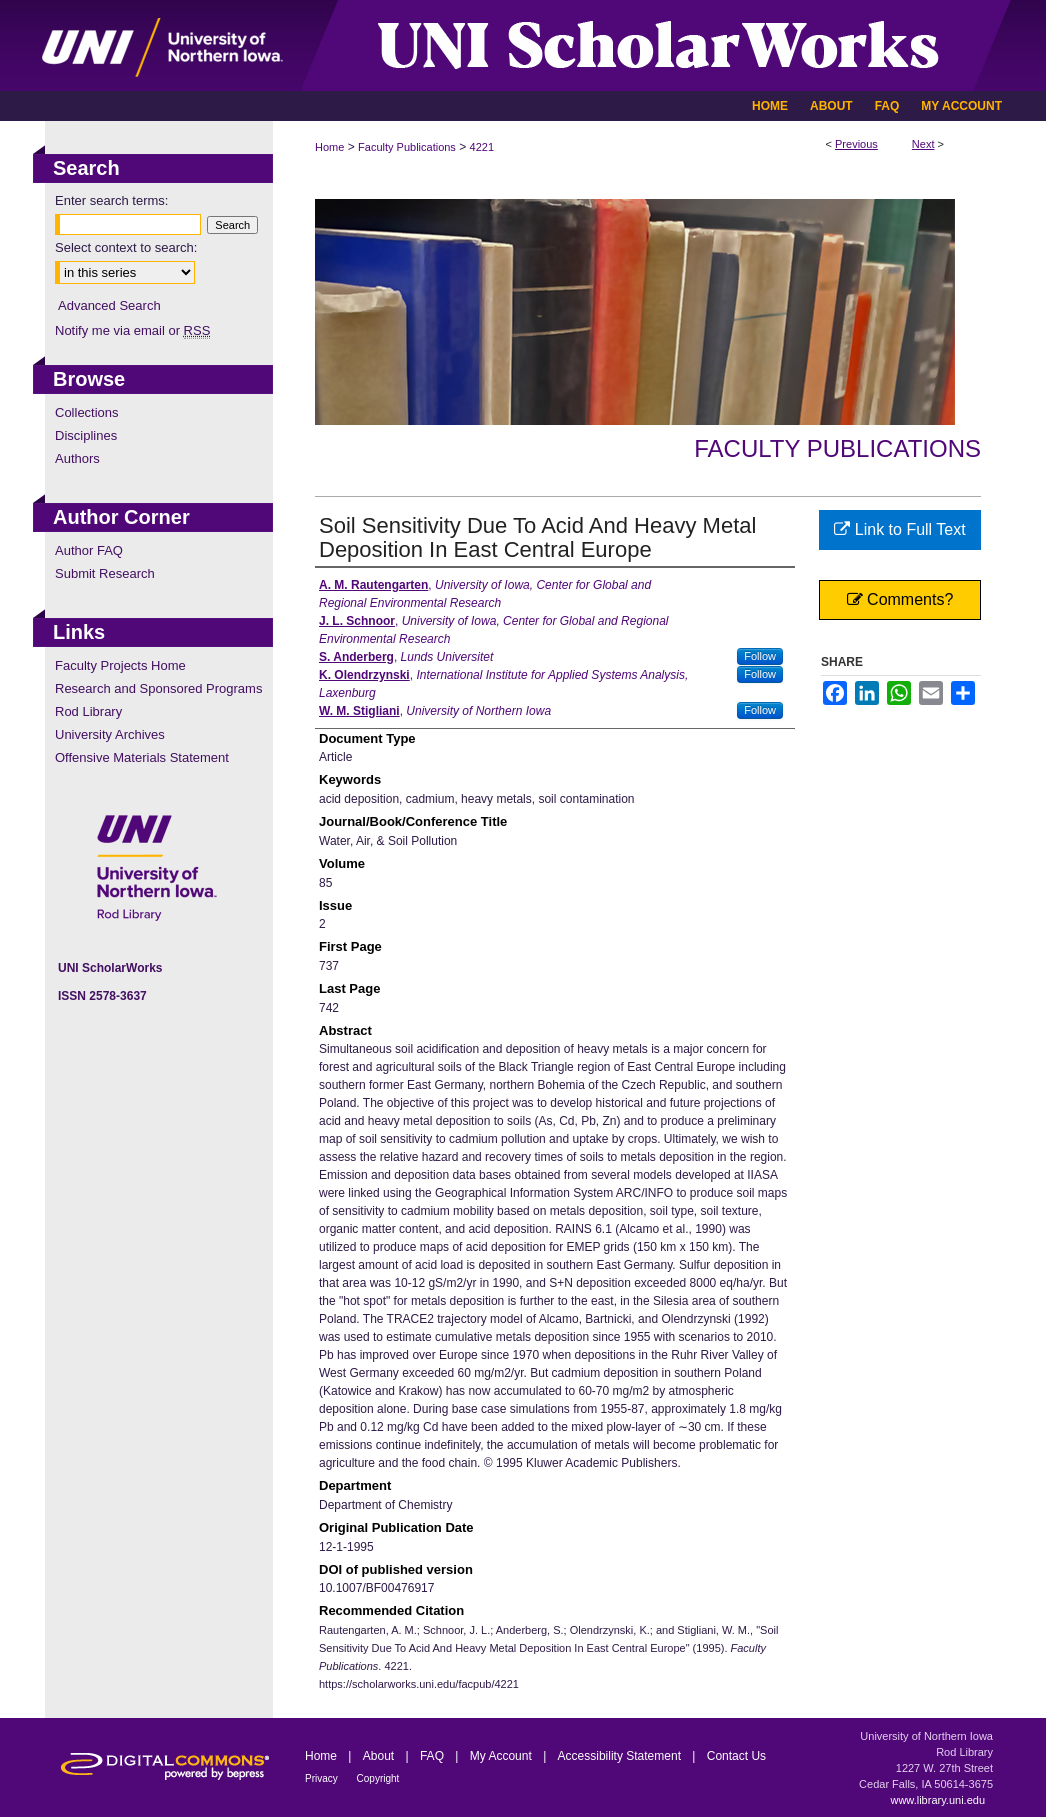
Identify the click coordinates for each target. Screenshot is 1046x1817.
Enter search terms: (111, 200)
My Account (502, 1756)
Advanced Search (109, 305)
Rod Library (88, 711)
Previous (856, 144)
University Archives (110, 734)
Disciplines (86, 435)
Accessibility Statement (621, 1756)
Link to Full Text (899, 529)
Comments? (900, 599)
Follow (760, 656)
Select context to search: (126, 247)
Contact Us (736, 1756)
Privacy (323, 1778)
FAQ (433, 1756)
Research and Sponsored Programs (158, 688)
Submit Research (105, 573)
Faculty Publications (407, 147)
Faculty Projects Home (120, 665)
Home (329, 147)
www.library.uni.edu (937, 1800)
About (380, 1756)
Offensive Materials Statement (142, 757)
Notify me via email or (132, 330)
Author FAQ (89, 550)
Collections (87, 412)
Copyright (378, 1778)
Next (923, 144)
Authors (77, 458)
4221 (482, 147)
